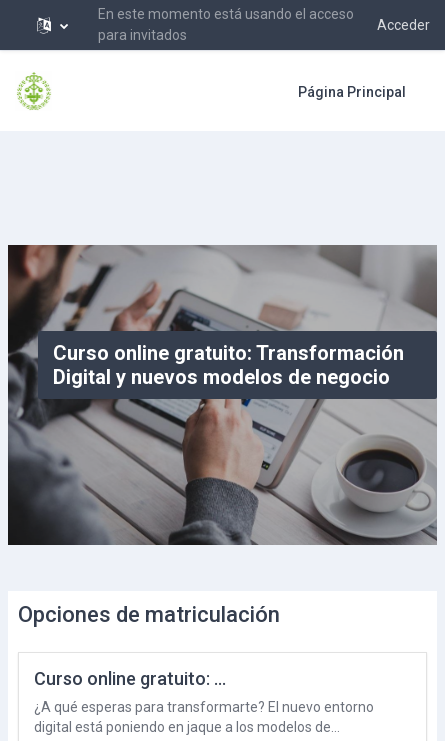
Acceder (403, 25)
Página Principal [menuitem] (352, 92)
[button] (52, 25)
